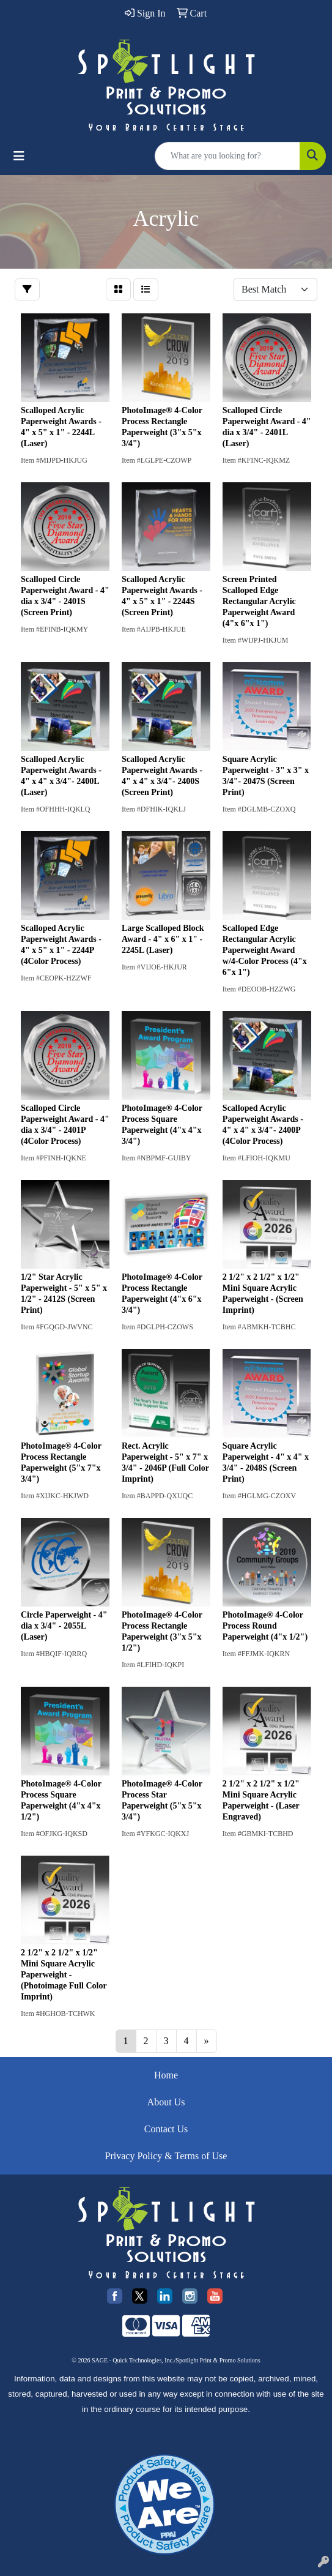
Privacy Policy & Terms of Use (166, 2156)
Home (166, 2075)
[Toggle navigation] (19, 156)
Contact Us (166, 2129)
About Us (166, 2102)
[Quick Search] (227, 156)
